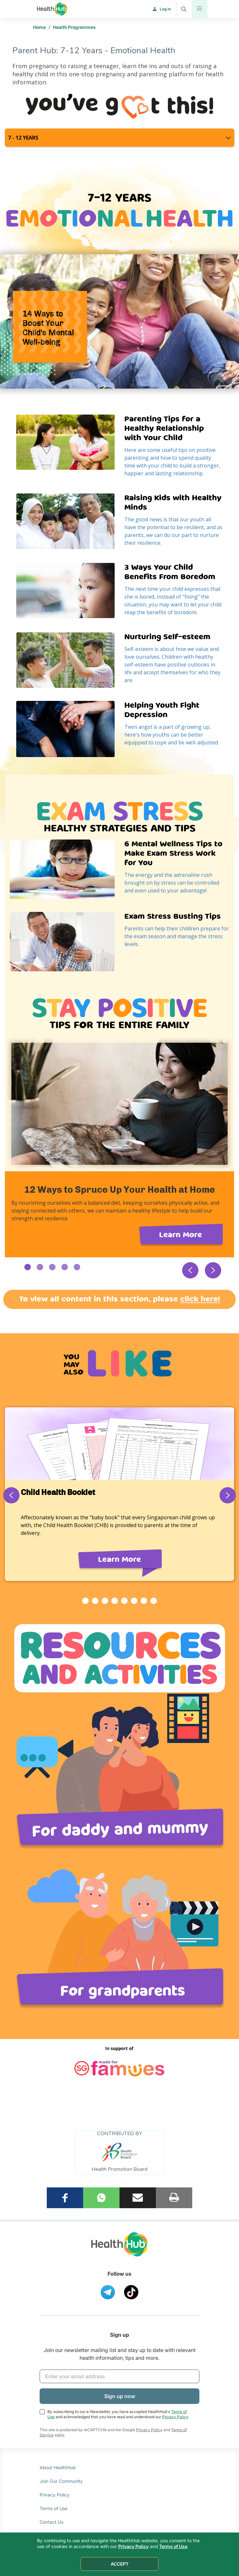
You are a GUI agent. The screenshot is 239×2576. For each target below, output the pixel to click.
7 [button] (144, 1601)
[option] (119, 1146)
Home (39, 27)
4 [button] (64, 1267)
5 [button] (77, 1267)
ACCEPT (120, 2564)
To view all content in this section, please (119, 1299)
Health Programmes (74, 27)
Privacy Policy (175, 2415)
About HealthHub (58, 2466)
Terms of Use (54, 2507)
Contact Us (51, 2520)
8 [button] (153, 1601)
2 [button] (40, 1267)
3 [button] (52, 1267)
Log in (165, 8)
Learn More (180, 1235)
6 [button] (134, 1601)
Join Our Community (61, 2480)
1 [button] (27, 1267)
